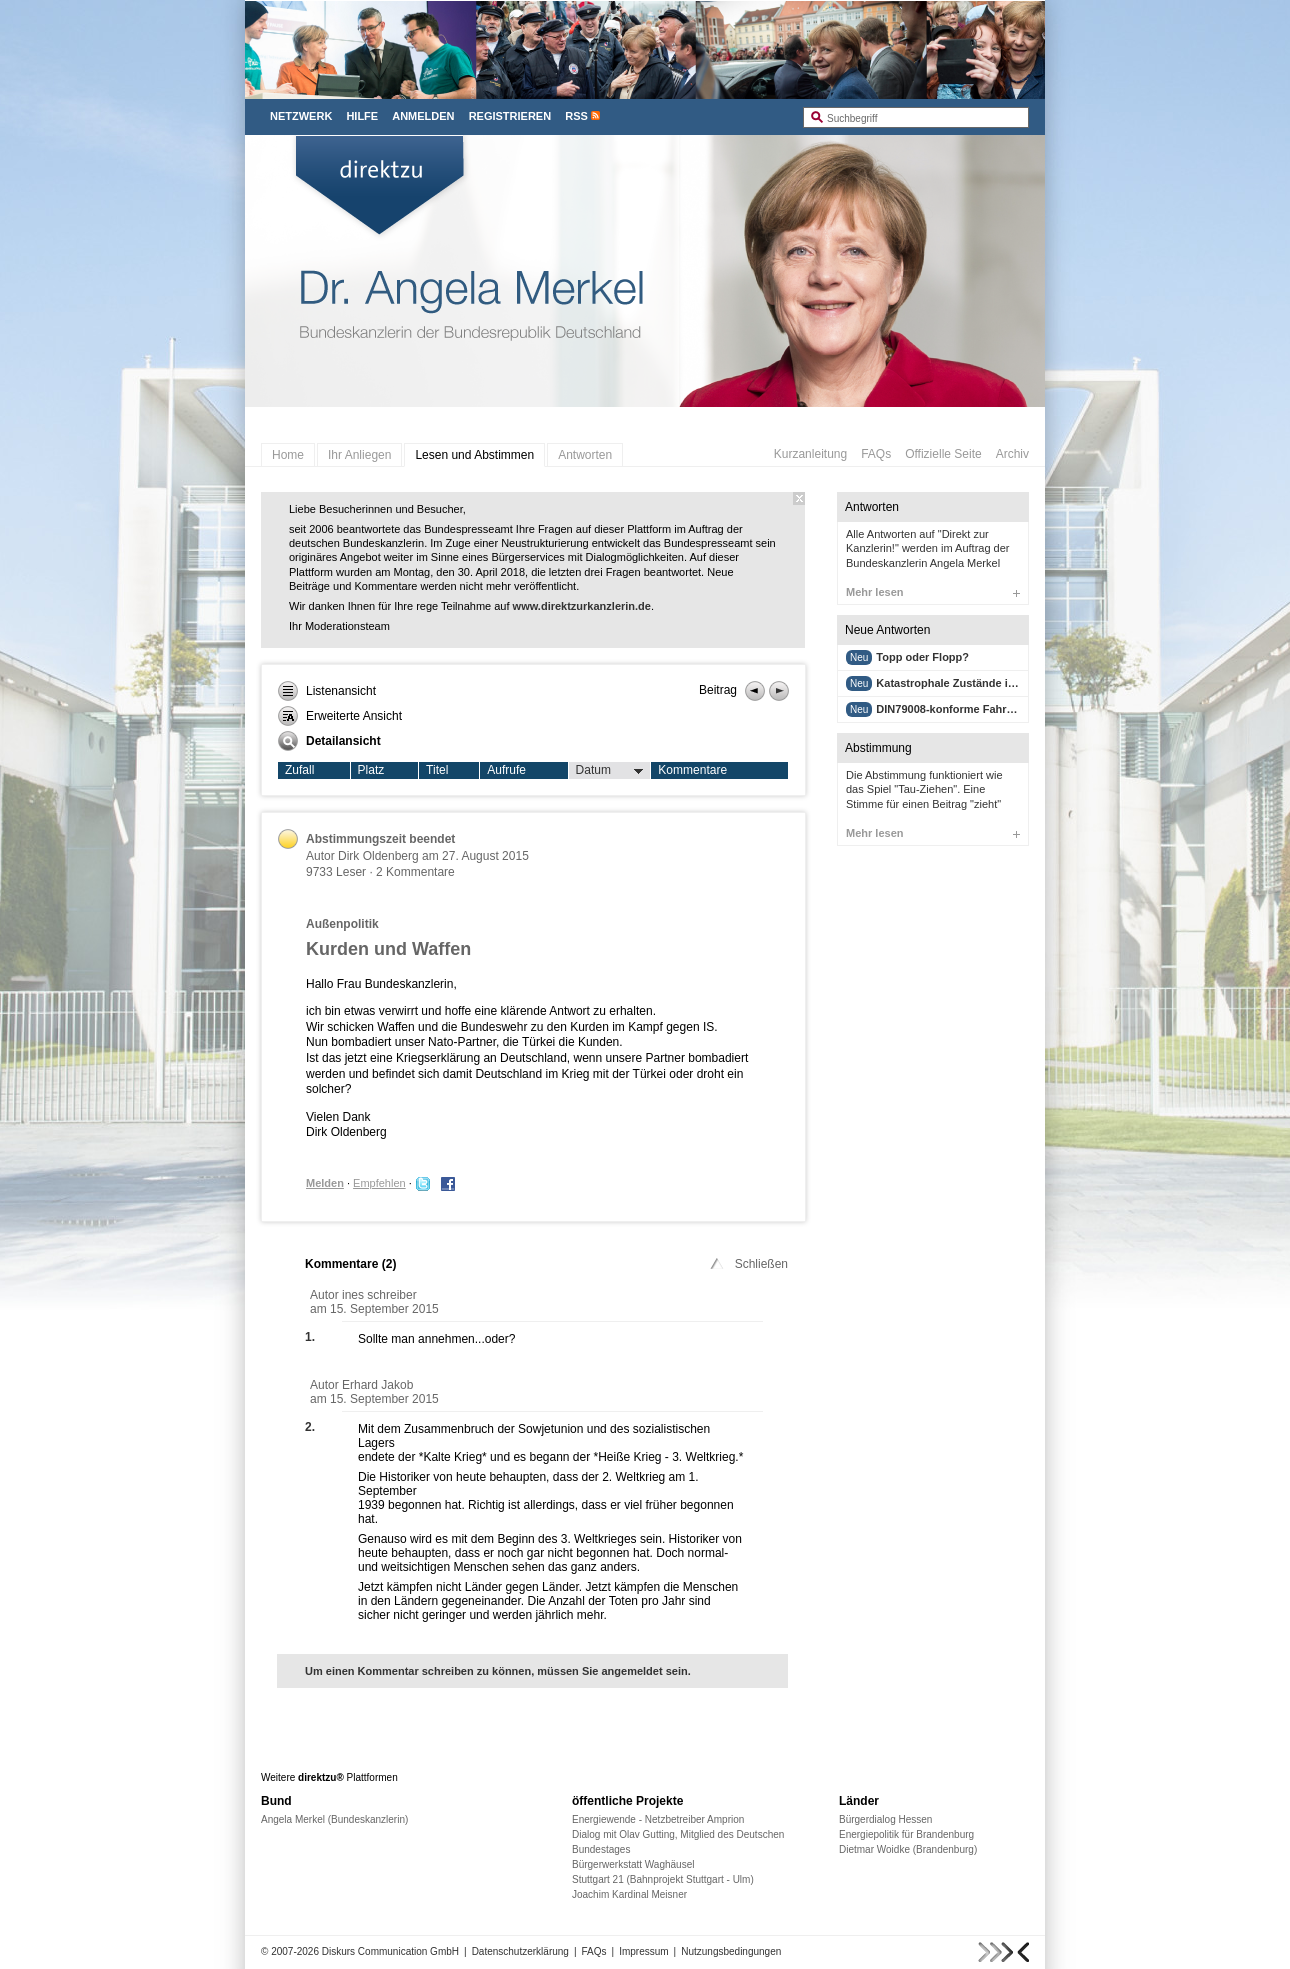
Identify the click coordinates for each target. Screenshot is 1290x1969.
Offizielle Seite (943, 454)
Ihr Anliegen (359, 455)
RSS (576, 116)
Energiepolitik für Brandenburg (906, 1834)
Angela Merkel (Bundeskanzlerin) (334, 1819)
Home (288, 455)
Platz (371, 770)
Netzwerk (301, 116)
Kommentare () (350, 1264)
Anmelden (423, 116)
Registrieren (510, 116)
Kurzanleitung (810, 454)
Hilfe (362, 116)
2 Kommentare (415, 872)
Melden (325, 1183)
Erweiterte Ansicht (340, 716)
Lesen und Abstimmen (474, 455)
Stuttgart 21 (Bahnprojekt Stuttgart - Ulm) (663, 1879)
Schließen (747, 1264)
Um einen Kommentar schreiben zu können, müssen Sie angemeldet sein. (498, 1671)
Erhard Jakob (377, 1385)
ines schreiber (379, 1295)
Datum (610, 771)
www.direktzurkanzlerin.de (582, 606)
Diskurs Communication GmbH (390, 1951)
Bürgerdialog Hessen (885, 1819)
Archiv (1012, 454)
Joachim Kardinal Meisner (629, 1894)
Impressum (643, 1951)
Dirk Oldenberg (378, 856)
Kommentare (692, 770)
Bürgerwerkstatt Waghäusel (633, 1864)
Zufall (299, 770)
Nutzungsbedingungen (731, 1951)
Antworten (585, 455)
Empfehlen (379, 1183)
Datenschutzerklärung (520, 1951)
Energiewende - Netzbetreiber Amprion (658, 1819)
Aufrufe (506, 770)
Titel (437, 770)
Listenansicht (327, 691)
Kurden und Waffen (388, 949)
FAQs (876, 454)
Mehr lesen (933, 592)
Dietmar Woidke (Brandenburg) (908, 1849)
